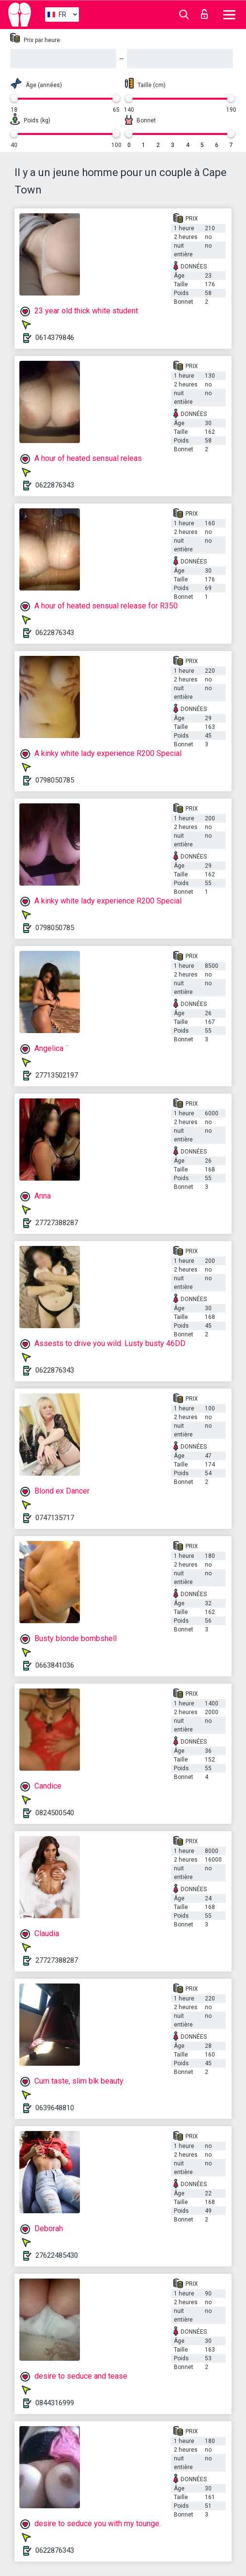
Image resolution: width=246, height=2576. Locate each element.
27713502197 (56, 1075)
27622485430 (56, 2255)
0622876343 (54, 485)
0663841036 (54, 1665)
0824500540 (54, 1812)
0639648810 (54, 2107)
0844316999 (54, 2402)
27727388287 (56, 1222)
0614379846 (54, 337)
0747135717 (54, 1517)
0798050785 (54, 780)
